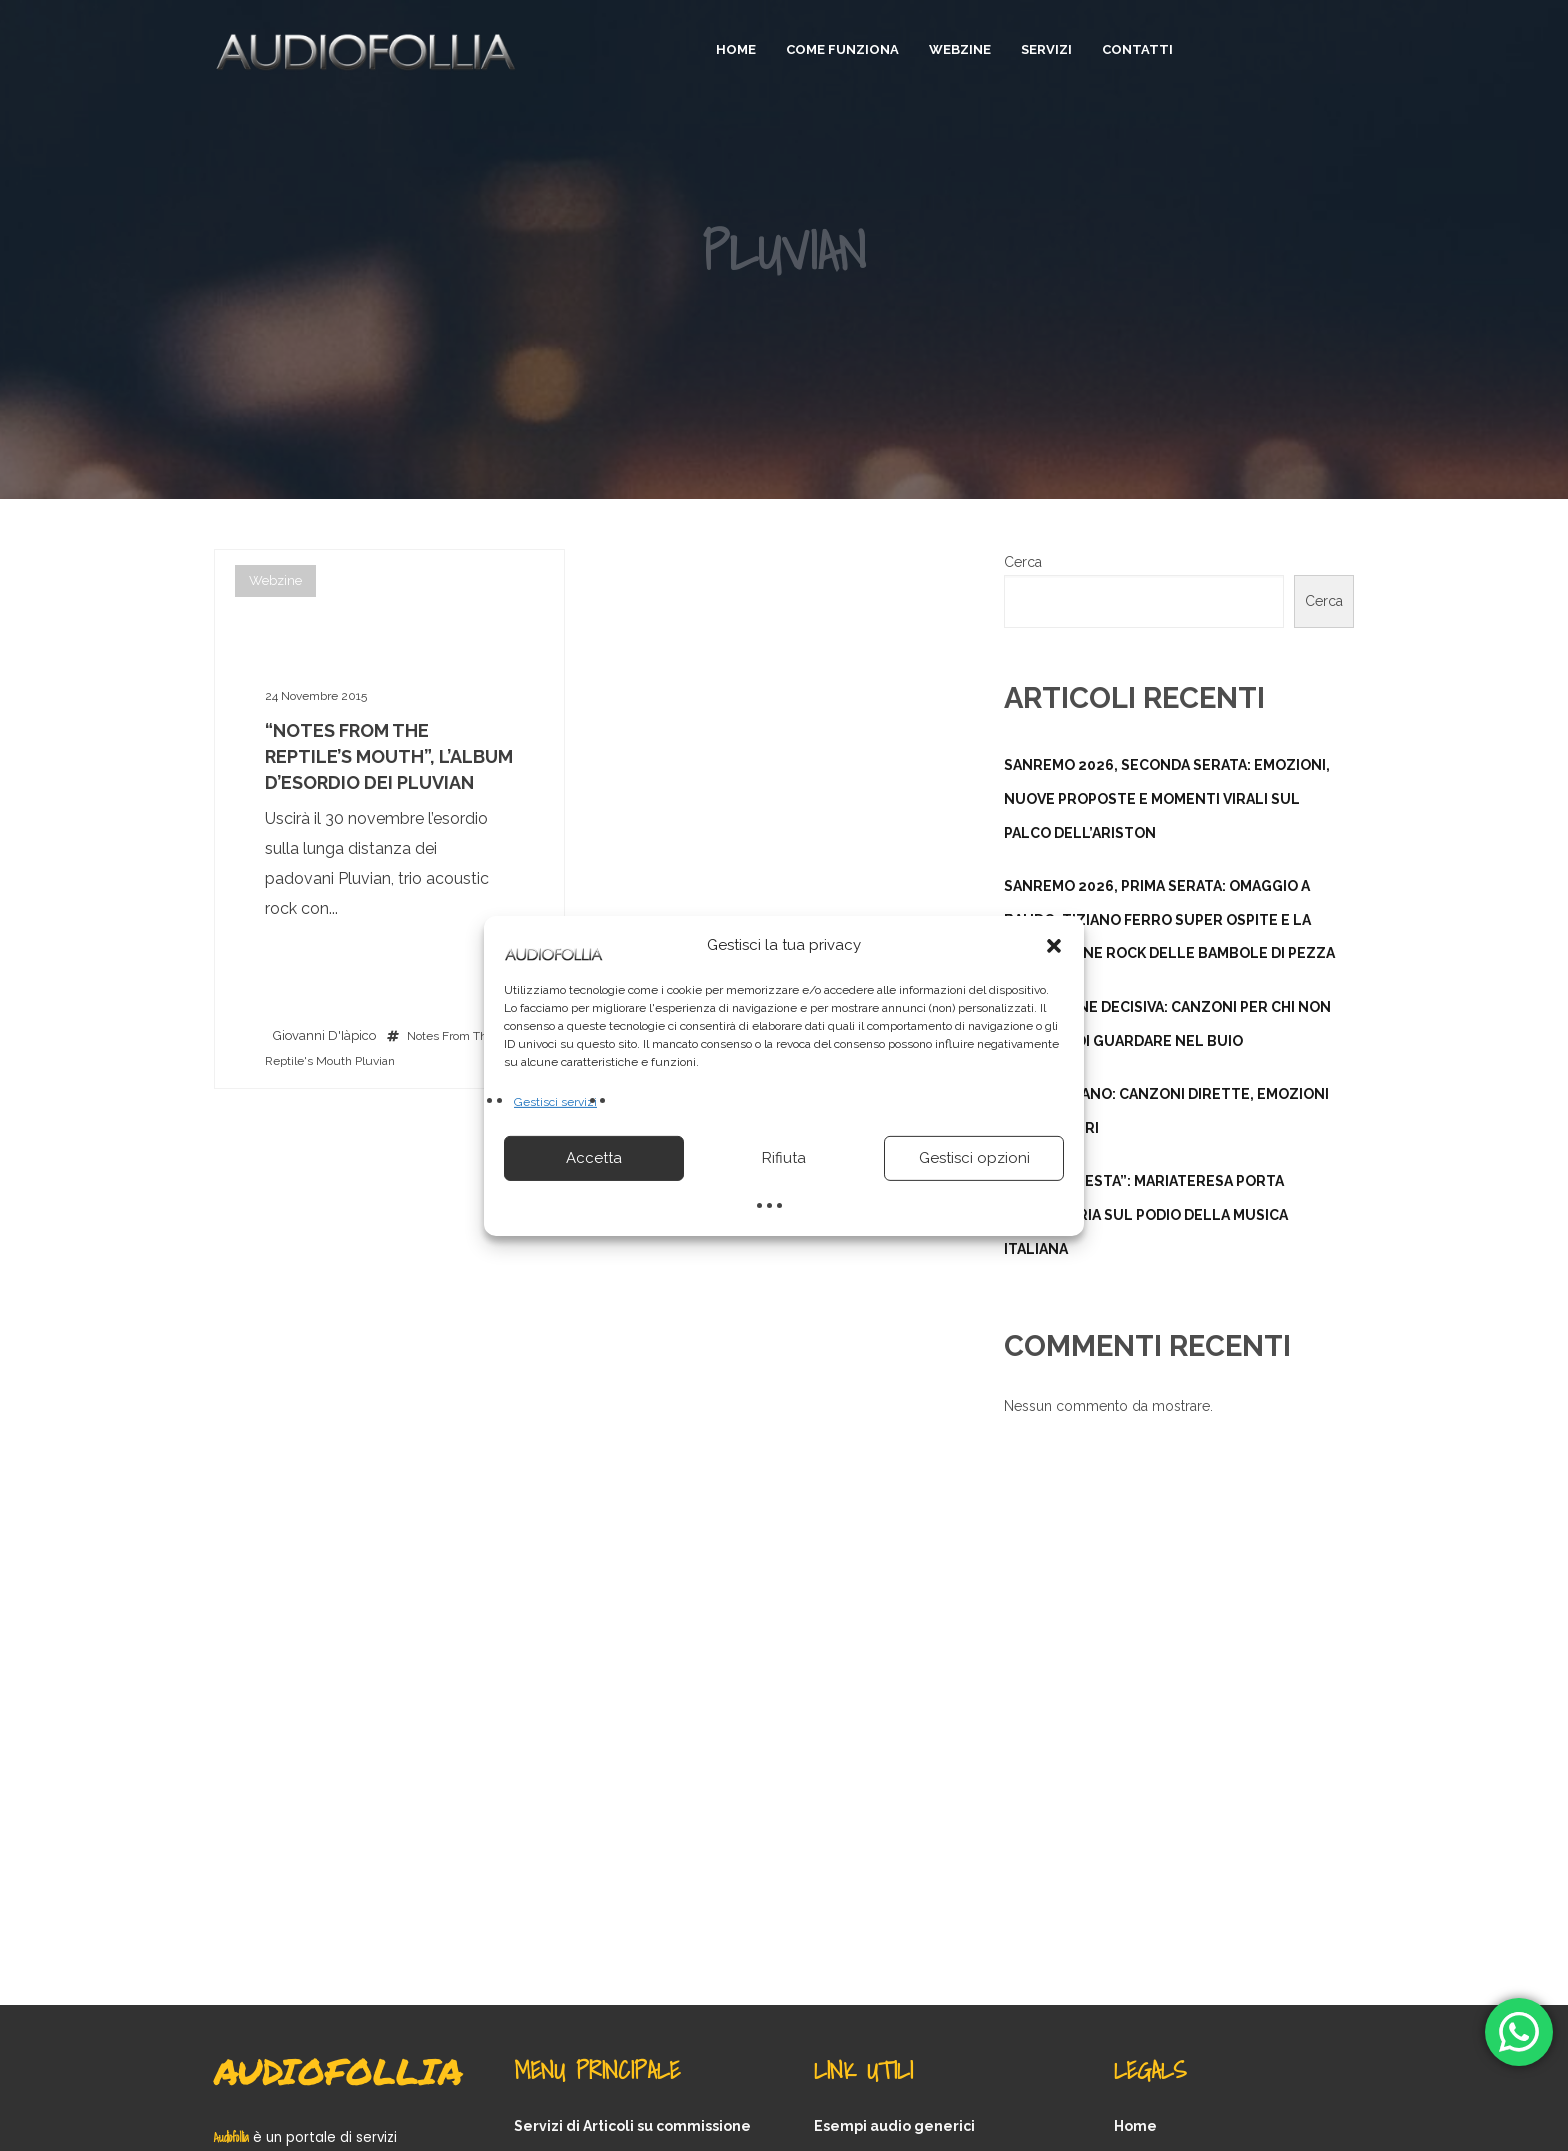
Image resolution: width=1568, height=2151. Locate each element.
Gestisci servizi (555, 1101)
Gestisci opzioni (974, 1158)
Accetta (594, 1158)
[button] (1054, 945)
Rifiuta (784, 1158)
